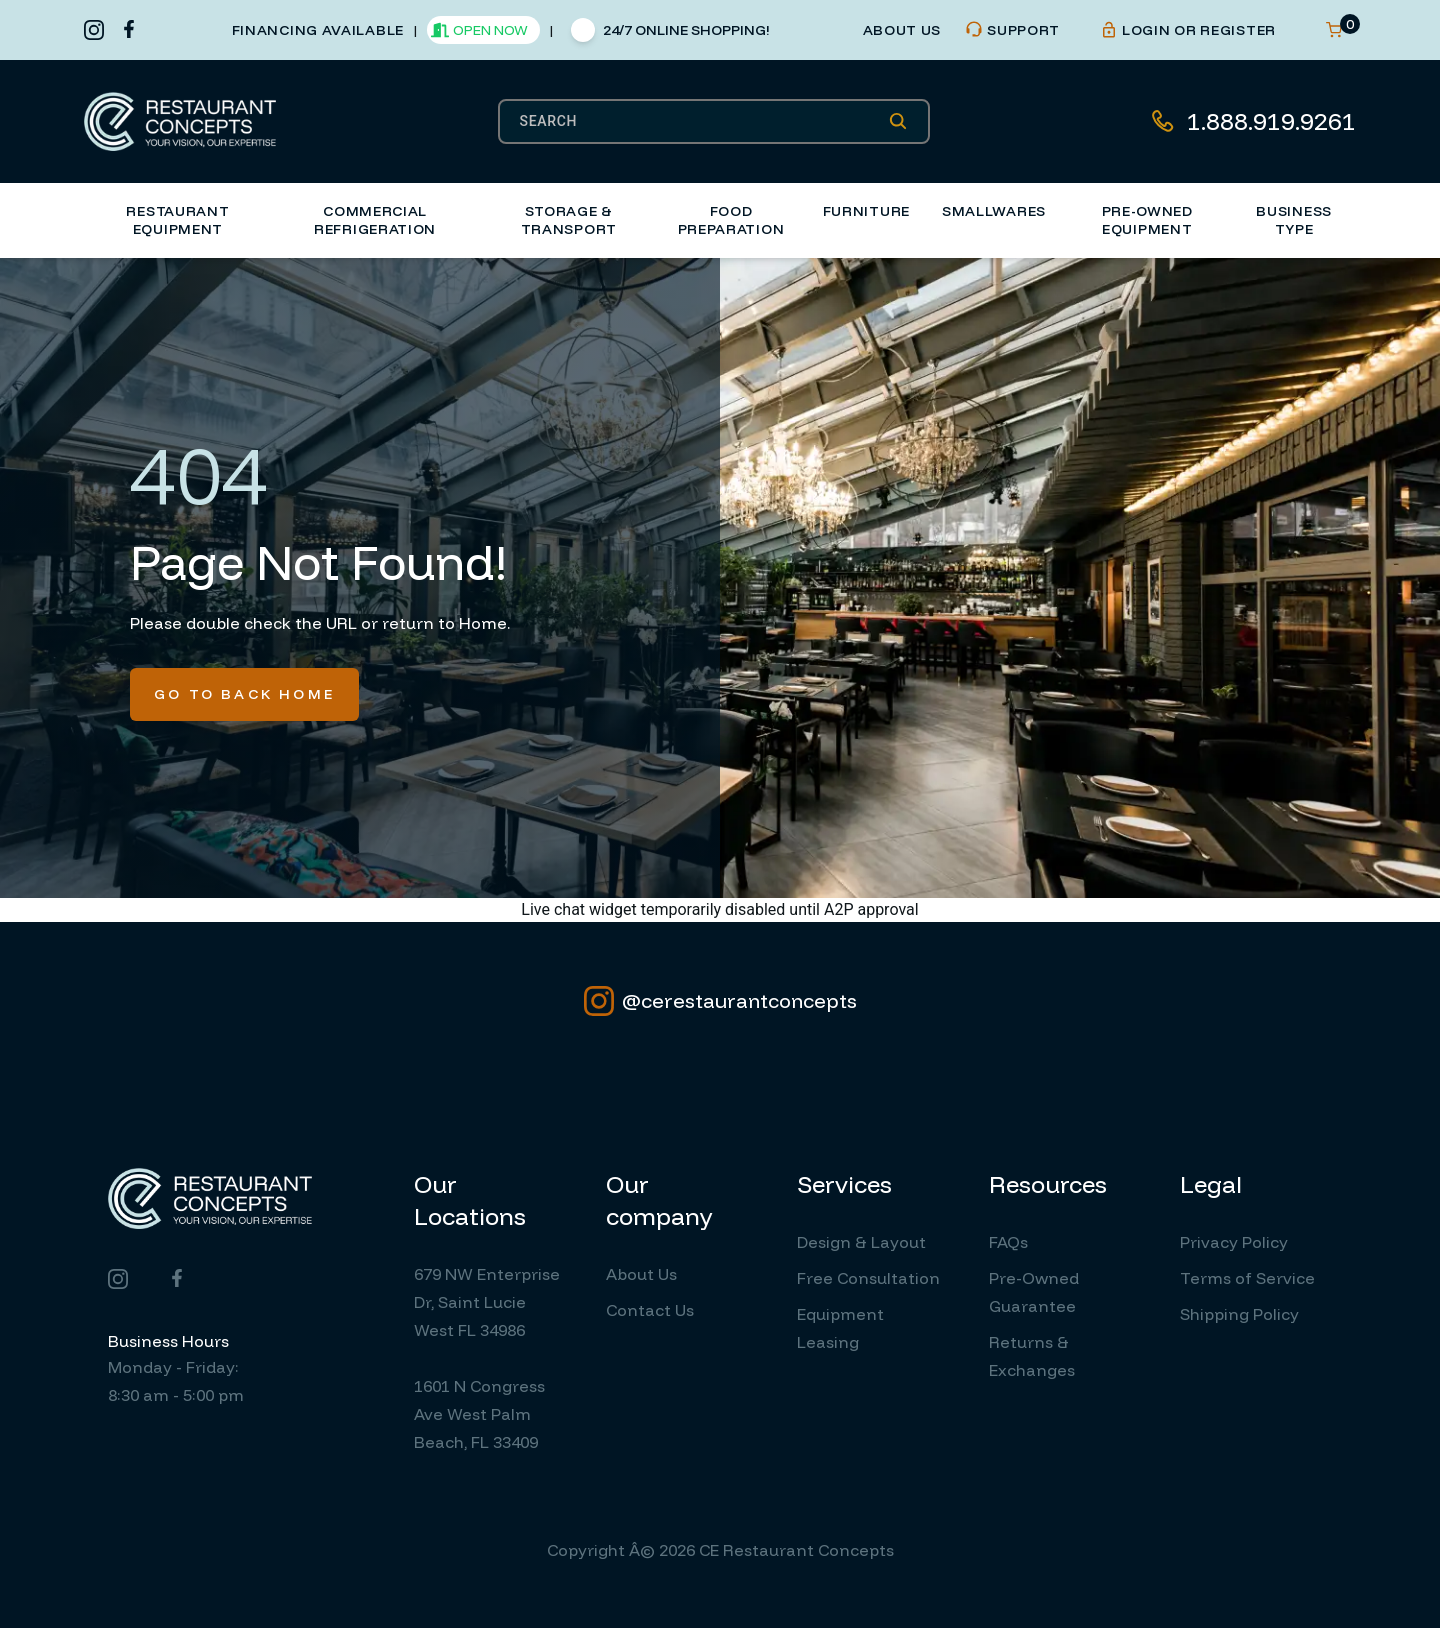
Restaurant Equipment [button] (177, 220)
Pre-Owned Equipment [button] (1147, 220)
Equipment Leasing (840, 1328)
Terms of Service (1247, 1278)
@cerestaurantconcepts (720, 1001)
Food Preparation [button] (731, 220)
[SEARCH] (704, 121)
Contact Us (650, 1310)
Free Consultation (868, 1278)
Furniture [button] (866, 211)
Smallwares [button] (994, 211)
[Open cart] (1334, 30)
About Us (641, 1274)
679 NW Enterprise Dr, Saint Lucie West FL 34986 (487, 1302)
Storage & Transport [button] (569, 220)
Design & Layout (861, 1242)
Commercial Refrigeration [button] (375, 220)
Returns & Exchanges (1032, 1356)
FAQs (1008, 1242)
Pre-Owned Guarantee (1034, 1292)
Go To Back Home (244, 694)
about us (902, 30)
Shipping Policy (1239, 1314)
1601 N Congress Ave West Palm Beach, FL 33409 (479, 1414)
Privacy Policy (1234, 1242)
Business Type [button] (1294, 220)
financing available (318, 30)
